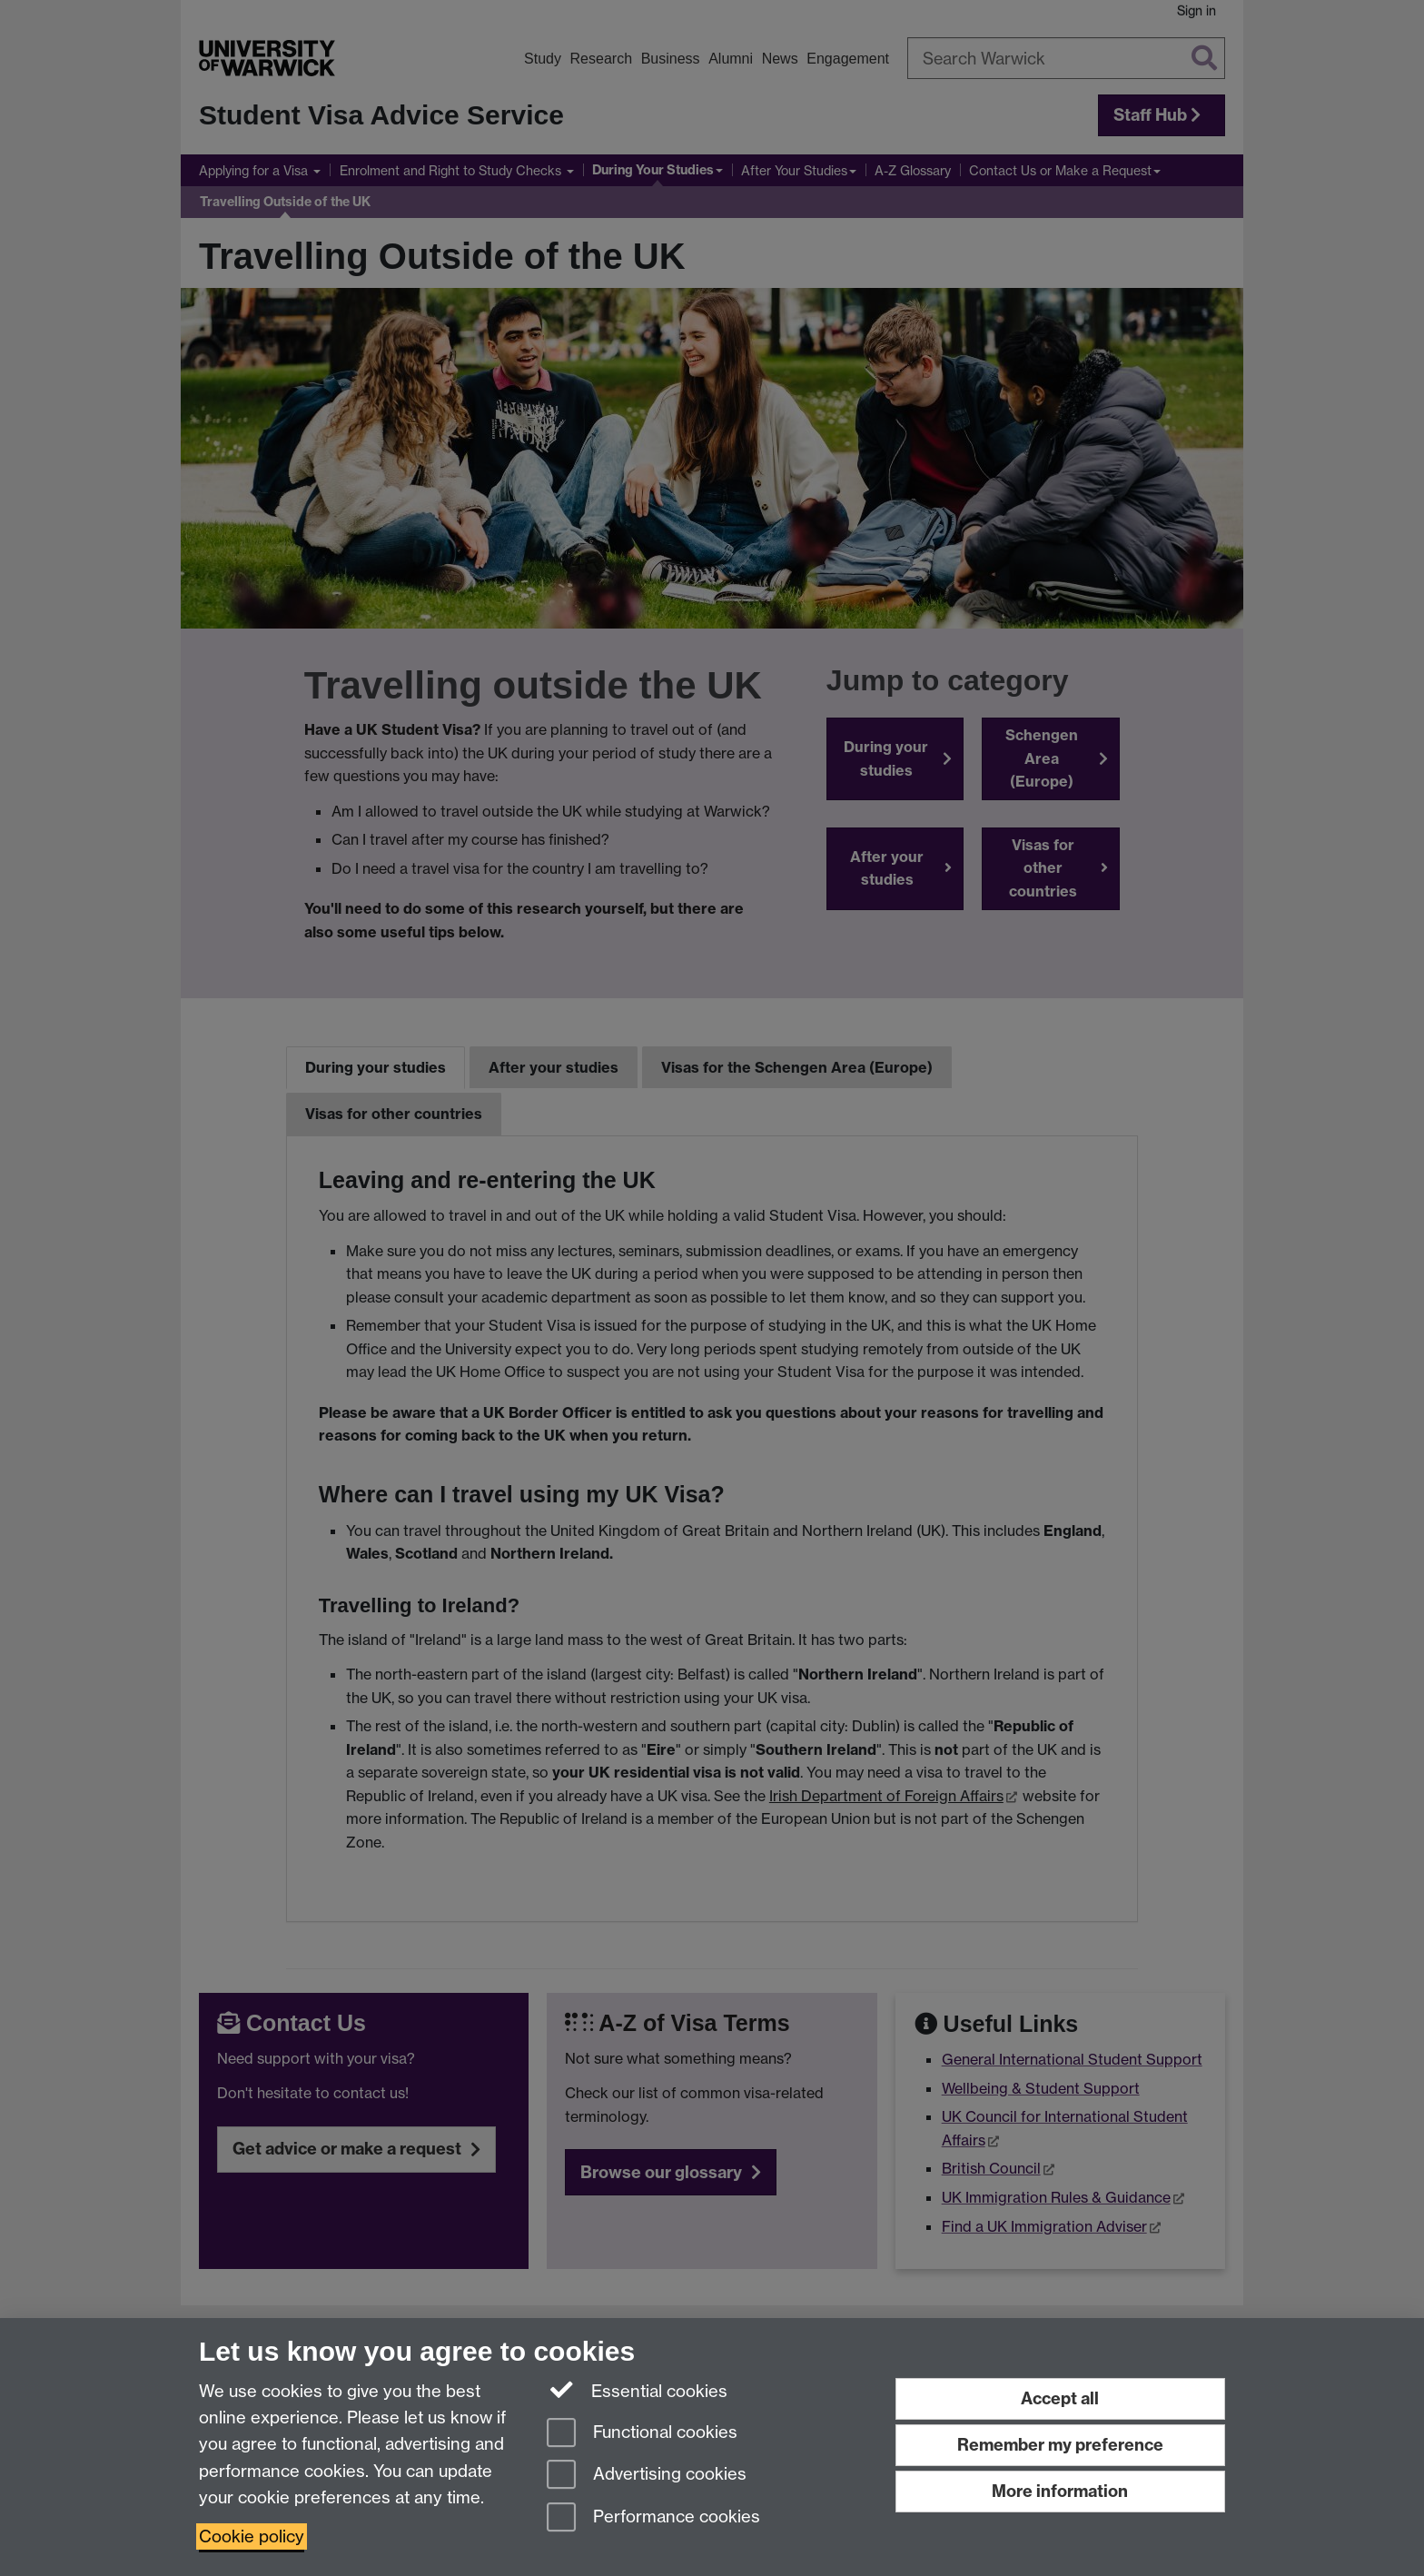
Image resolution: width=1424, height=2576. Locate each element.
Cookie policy (251, 2536)
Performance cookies (653, 2518)
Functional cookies (642, 2434)
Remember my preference (1060, 2444)
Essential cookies (637, 2390)
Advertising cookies (647, 2475)
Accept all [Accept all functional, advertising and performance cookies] (1060, 2398)
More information (1060, 2491)
